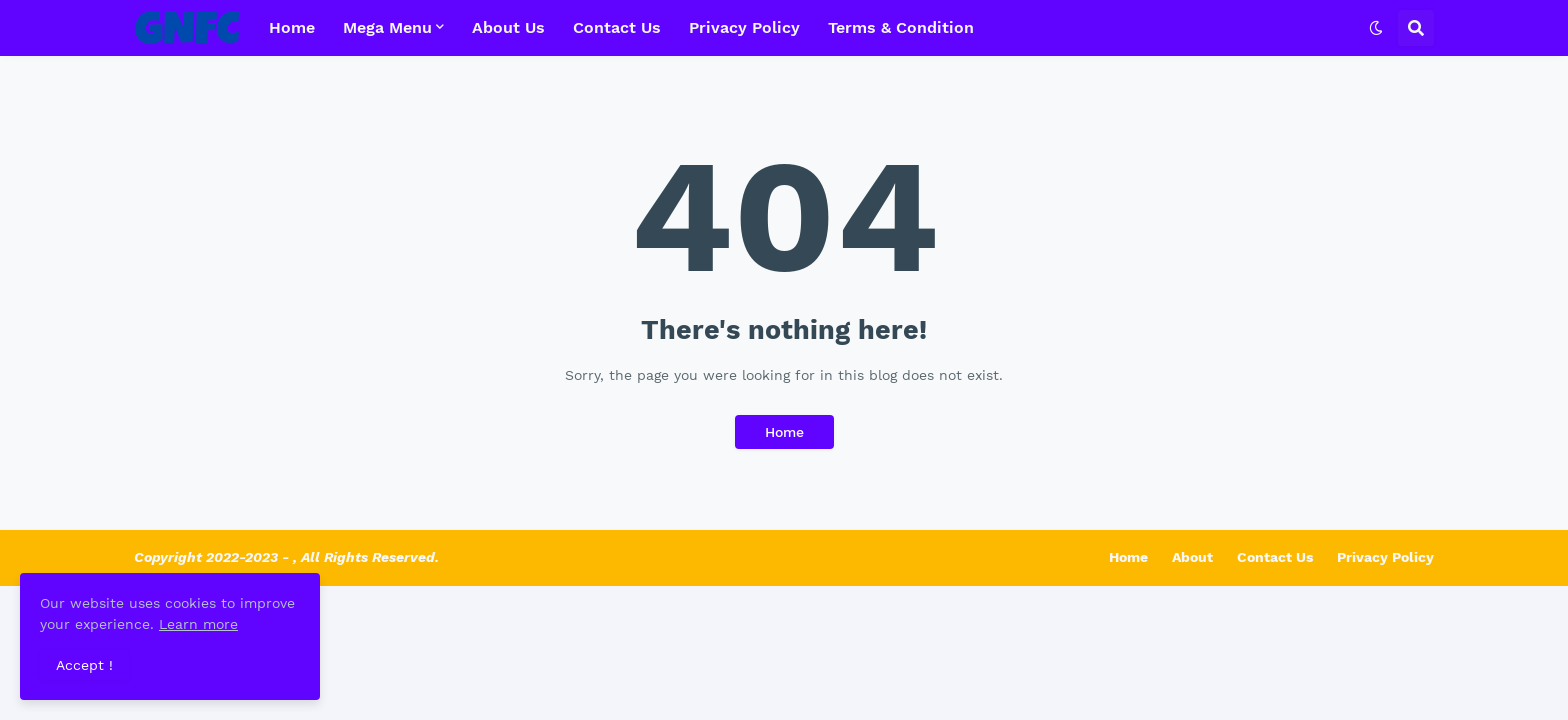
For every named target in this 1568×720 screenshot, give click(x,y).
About (1192, 557)
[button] (1376, 28)
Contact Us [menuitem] (617, 27)
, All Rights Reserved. (366, 557)
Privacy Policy (1385, 557)
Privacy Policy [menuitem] (744, 27)
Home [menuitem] (292, 27)
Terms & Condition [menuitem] (901, 27)
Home (784, 432)
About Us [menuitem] (508, 27)
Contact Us (1275, 557)
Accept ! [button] (84, 665)
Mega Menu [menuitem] (387, 27)
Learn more (198, 624)
